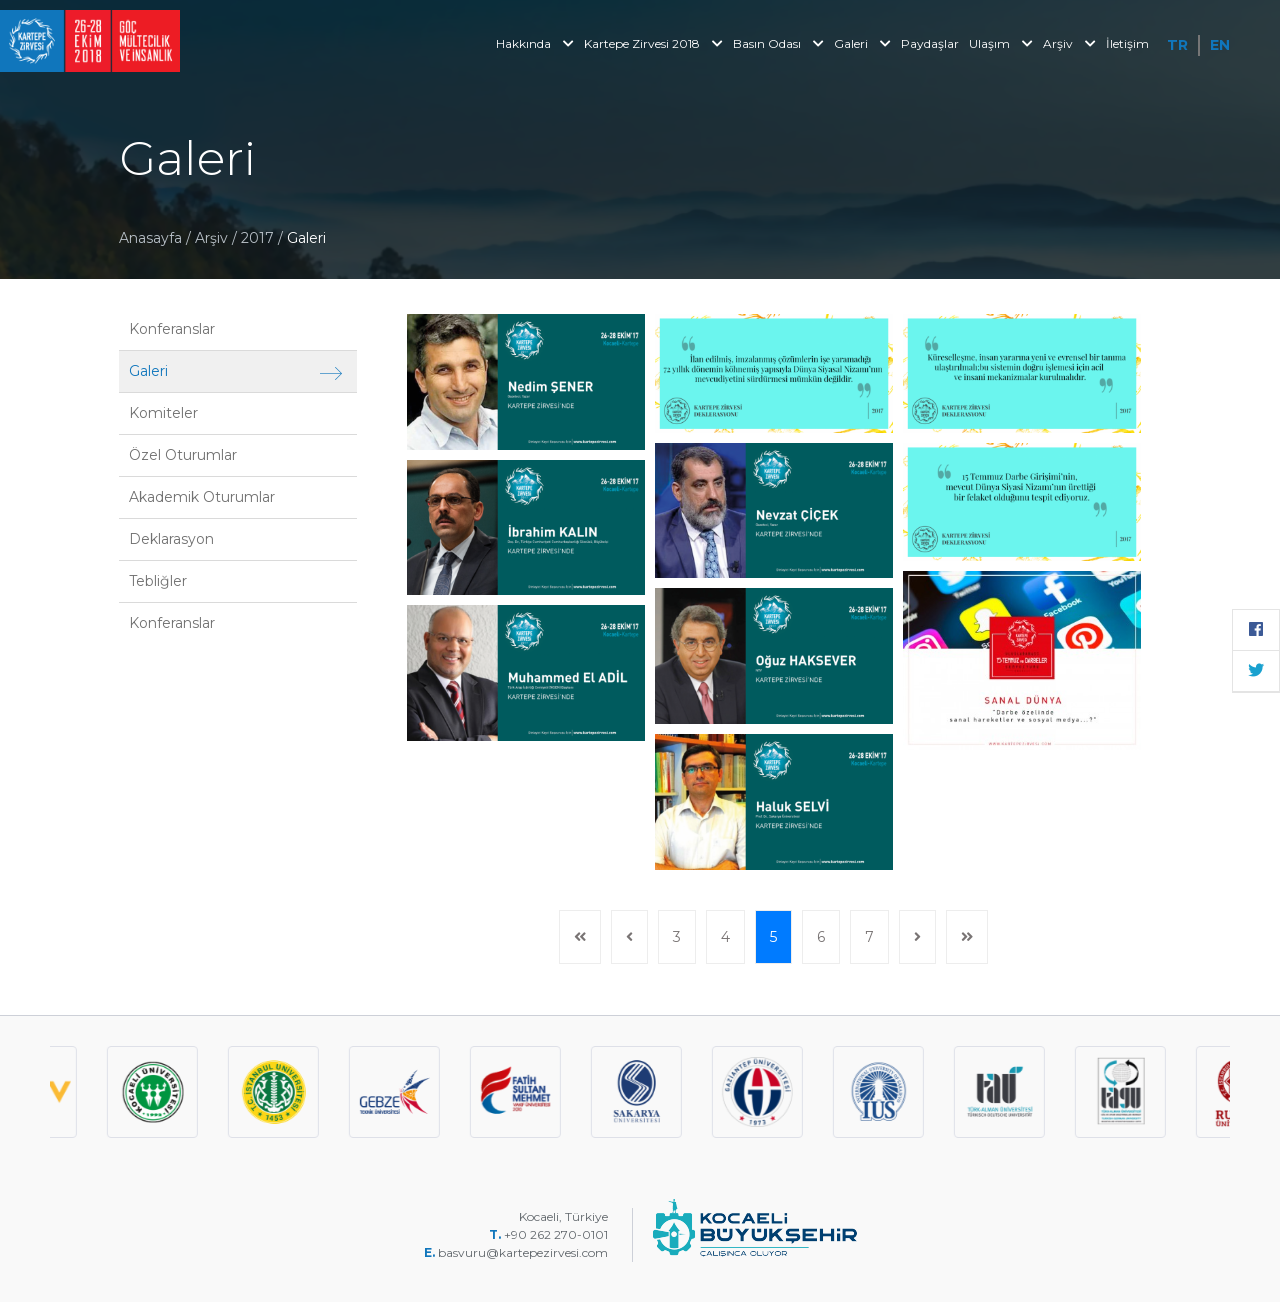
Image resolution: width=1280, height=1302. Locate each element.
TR (1177, 45)
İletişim (1127, 43)
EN (1220, 45)
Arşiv (1069, 43)
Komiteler (163, 413)
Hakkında (535, 43)
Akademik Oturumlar (202, 497)
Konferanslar (172, 329)
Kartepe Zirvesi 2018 (653, 43)
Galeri (862, 43)
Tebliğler (158, 581)
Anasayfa (150, 238)
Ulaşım (1001, 43)
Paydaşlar (930, 43)
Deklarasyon (171, 539)
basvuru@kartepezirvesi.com (524, 1252)
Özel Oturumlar (183, 455)
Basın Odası (778, 43)
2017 (259, 238)
